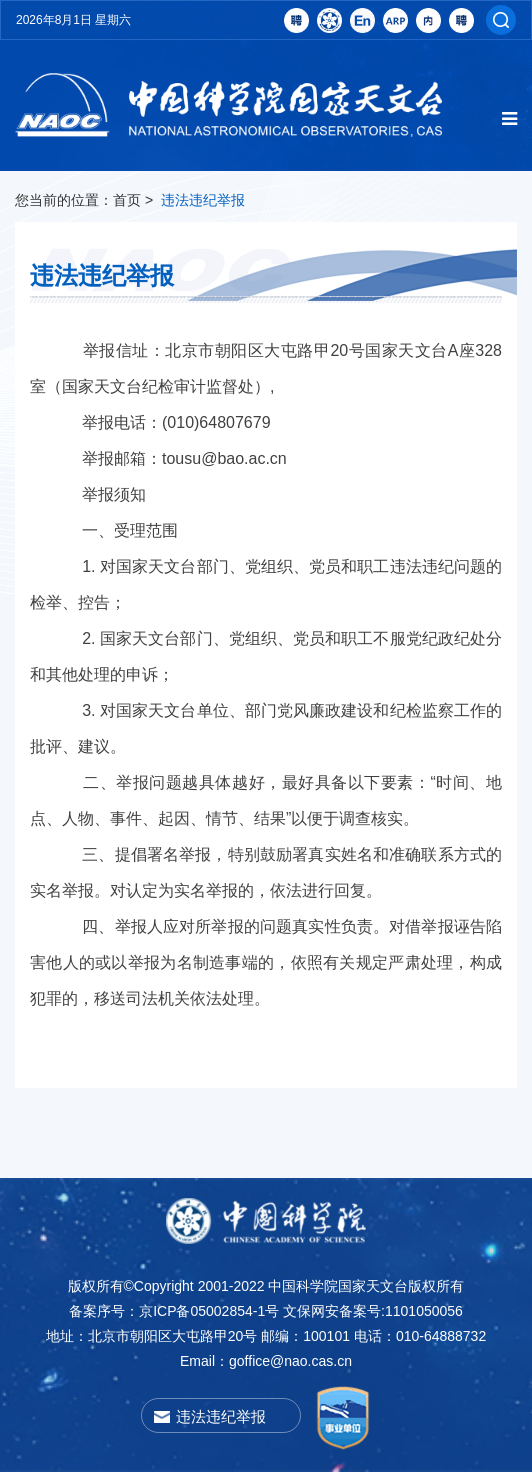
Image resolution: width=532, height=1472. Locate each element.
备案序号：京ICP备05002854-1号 (174, 1311)
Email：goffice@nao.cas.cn (266, 1361)
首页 (127, 200)
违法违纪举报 (203, 200)
